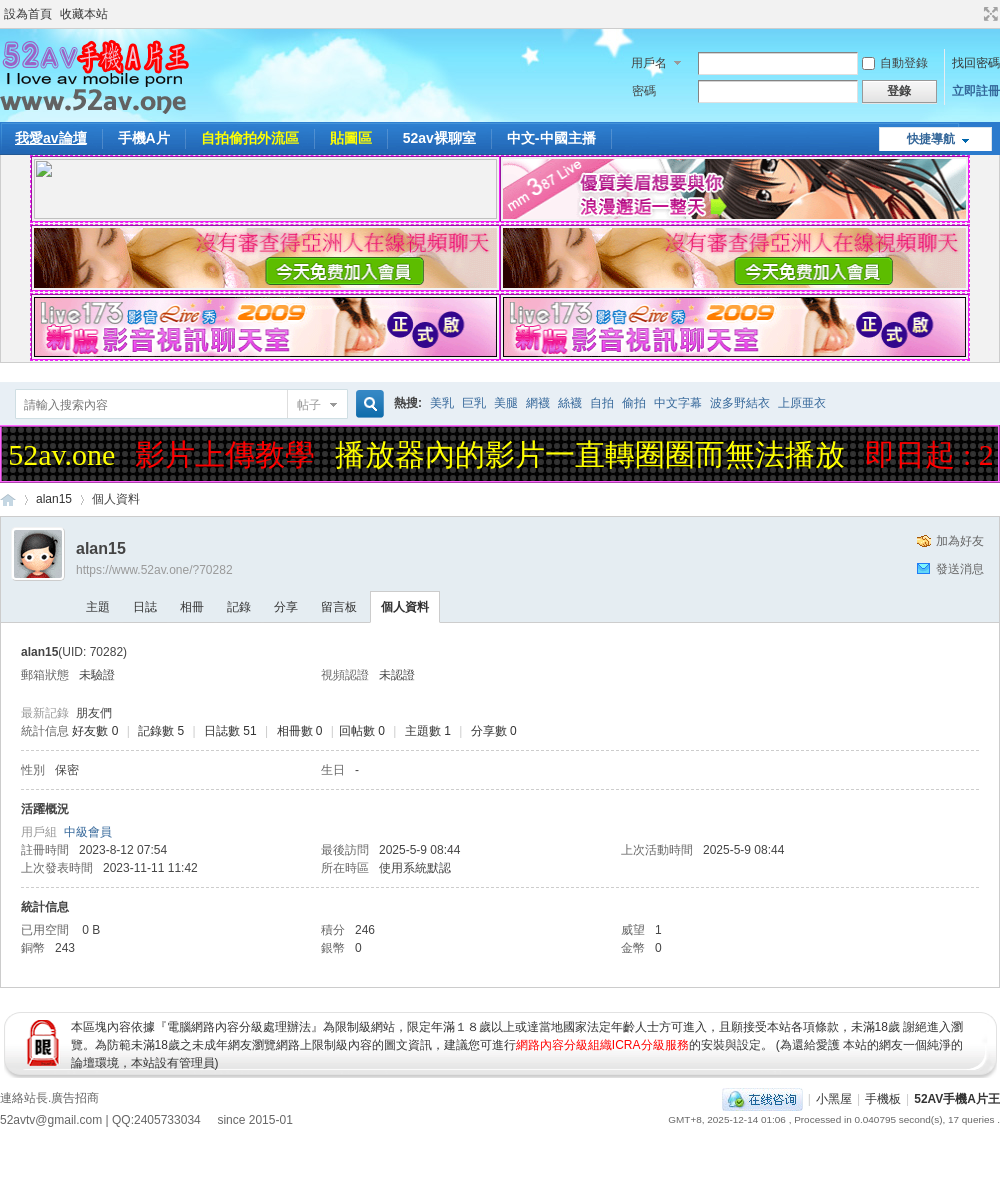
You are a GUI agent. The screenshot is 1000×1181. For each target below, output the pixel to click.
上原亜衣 (802, 403)
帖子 (309, 405)
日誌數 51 (230, 731)
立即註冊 (976, 91)
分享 (286, 607)
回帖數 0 (362, 731)
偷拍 (634, 403)
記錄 (239, 607)
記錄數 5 (161, 731)
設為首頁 (28, 14)
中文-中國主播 (551, 138)
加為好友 (960, 541)
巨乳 (474, 403)
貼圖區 (351, 138)
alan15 (54, 499)
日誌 (145, 607)
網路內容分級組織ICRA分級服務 (602, 1045)
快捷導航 (931, 139)
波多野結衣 (740, 403)
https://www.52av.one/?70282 (154, 570)
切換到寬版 (988, 14)
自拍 (602, 403)
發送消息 (960, 569)
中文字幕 (678, 403)
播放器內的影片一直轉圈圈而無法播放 (594, 454)
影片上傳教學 (229, 454)
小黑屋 (834, 1099)
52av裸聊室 (439, 138)
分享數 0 (494, 731)
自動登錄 (895, 63)
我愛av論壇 (51, 138)
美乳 (442, 403)
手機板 (883, 1099)
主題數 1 (428, 731)
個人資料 (405, 607)
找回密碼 (976, 63)
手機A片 (144, 138)
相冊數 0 (300, 731)
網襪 (538, 403)
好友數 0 (95, 731)
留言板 (339, 607)
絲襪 (570, 403)
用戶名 (649, 63)
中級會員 (88, 832)
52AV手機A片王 (957, 1099)
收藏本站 (84, 14)
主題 (98, 607)
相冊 (192, 607)
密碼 (644, 91)
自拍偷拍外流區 (250, 138)
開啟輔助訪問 (972, 14)
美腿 (506, 403)
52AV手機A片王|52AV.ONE (8, 499)
